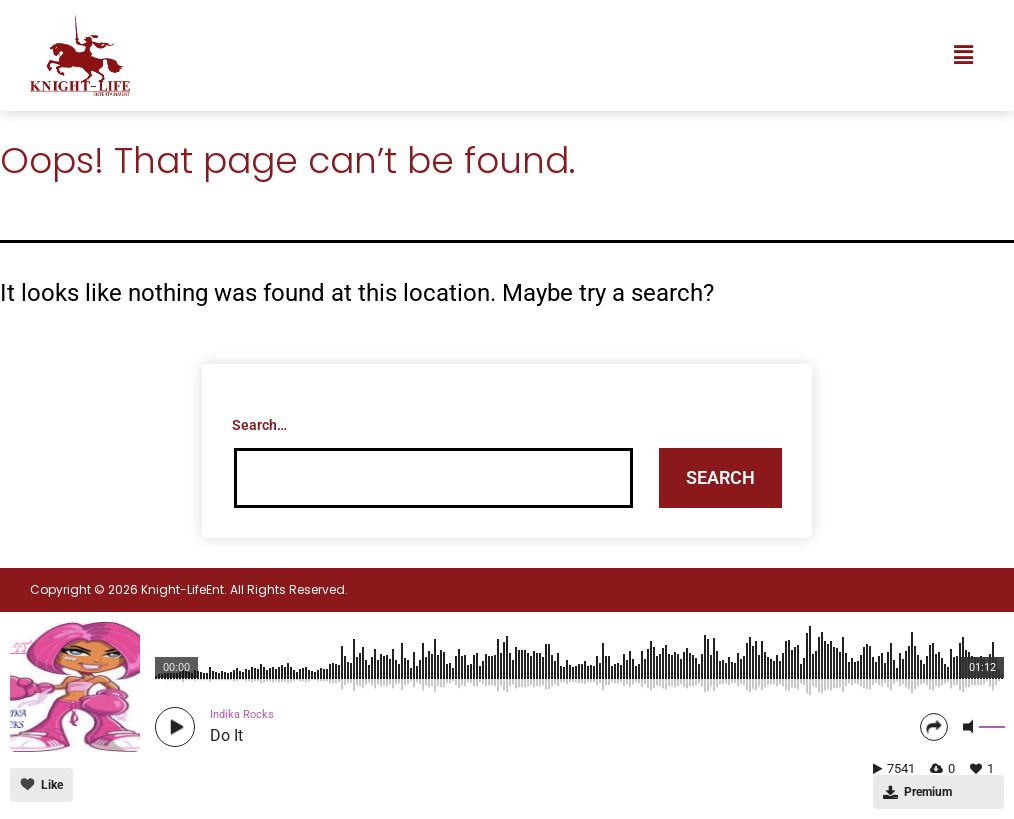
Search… (259, 425)
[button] (963, 55)
